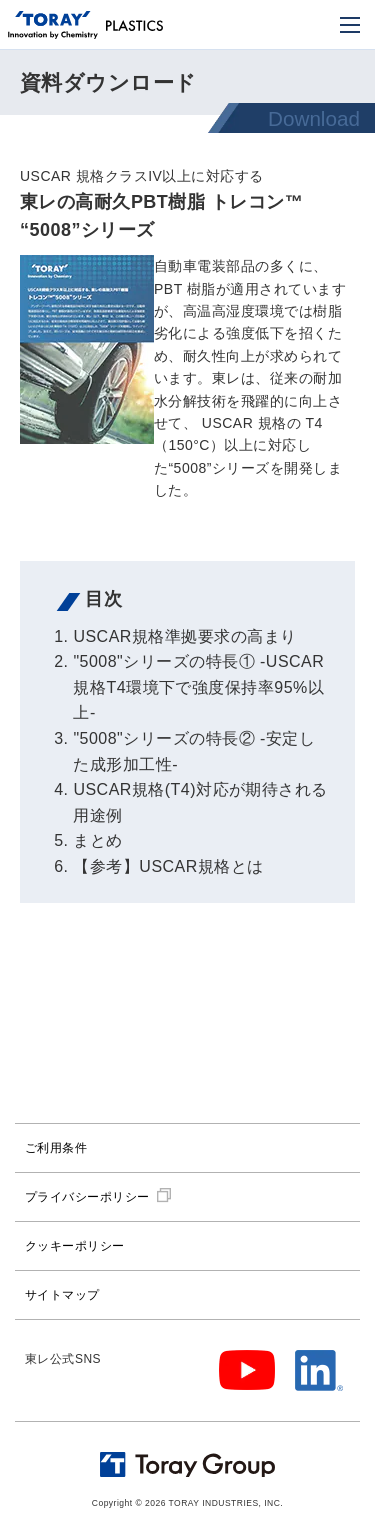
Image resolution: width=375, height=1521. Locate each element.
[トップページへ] (53, 26)
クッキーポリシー (75, 1246)
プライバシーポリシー (87, 1197)
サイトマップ (62, 1295)
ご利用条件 (56, 1148)
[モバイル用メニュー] (350, 25)
